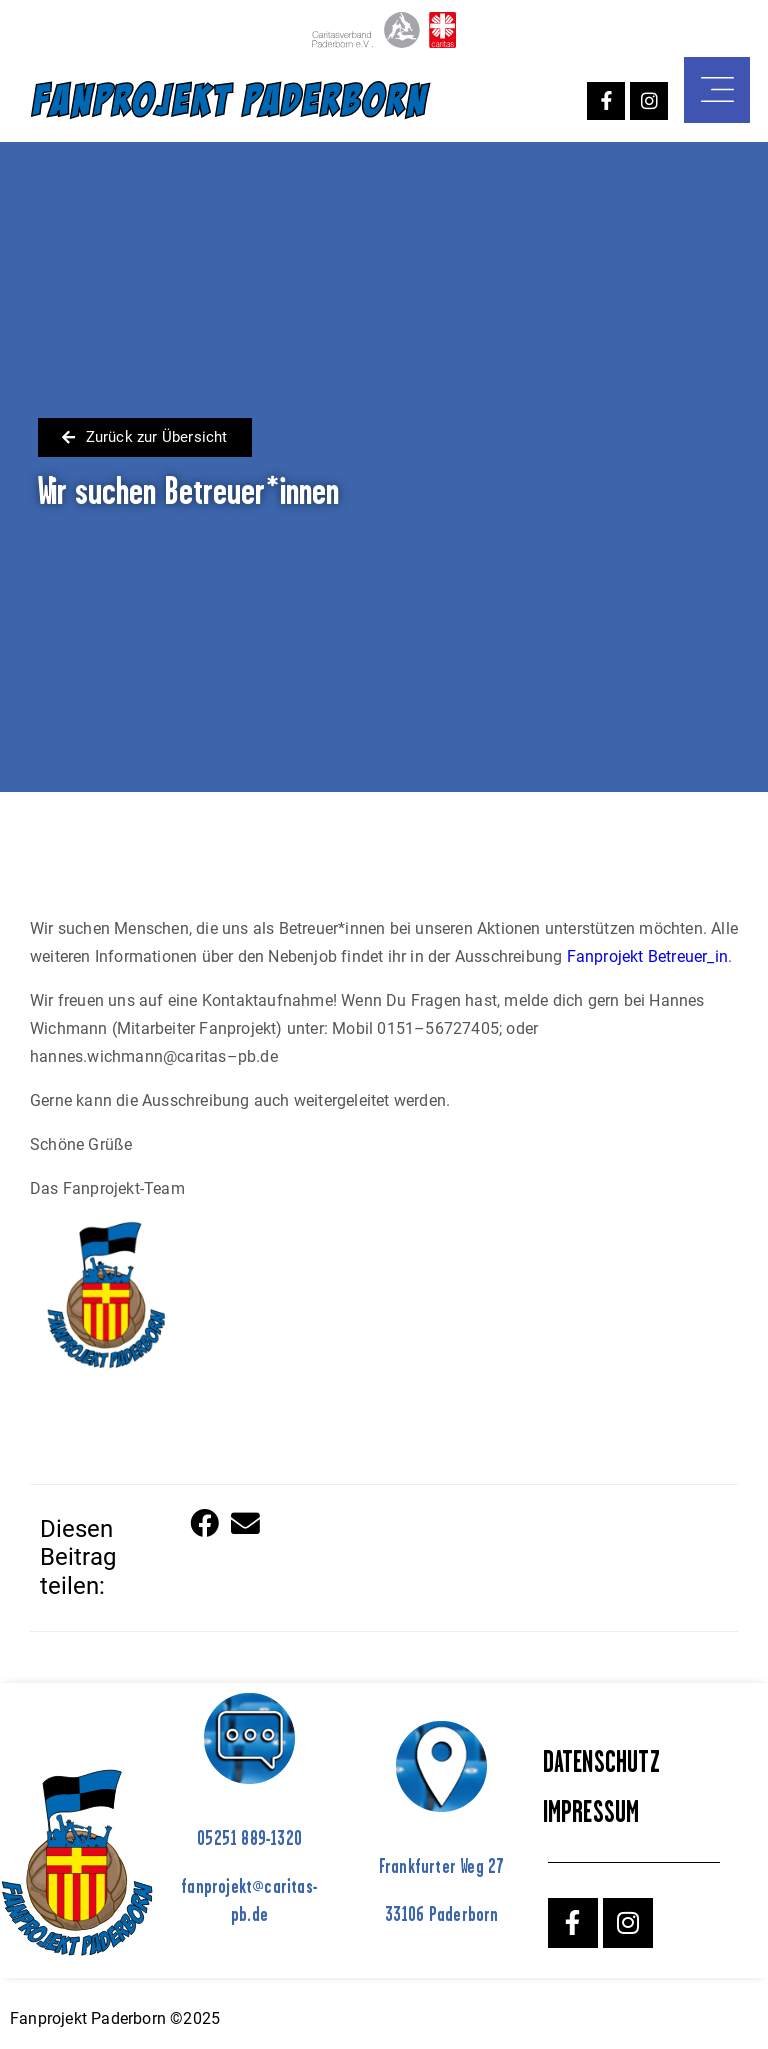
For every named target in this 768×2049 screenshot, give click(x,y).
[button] (206, 1525)
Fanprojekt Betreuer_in (647, 956)
